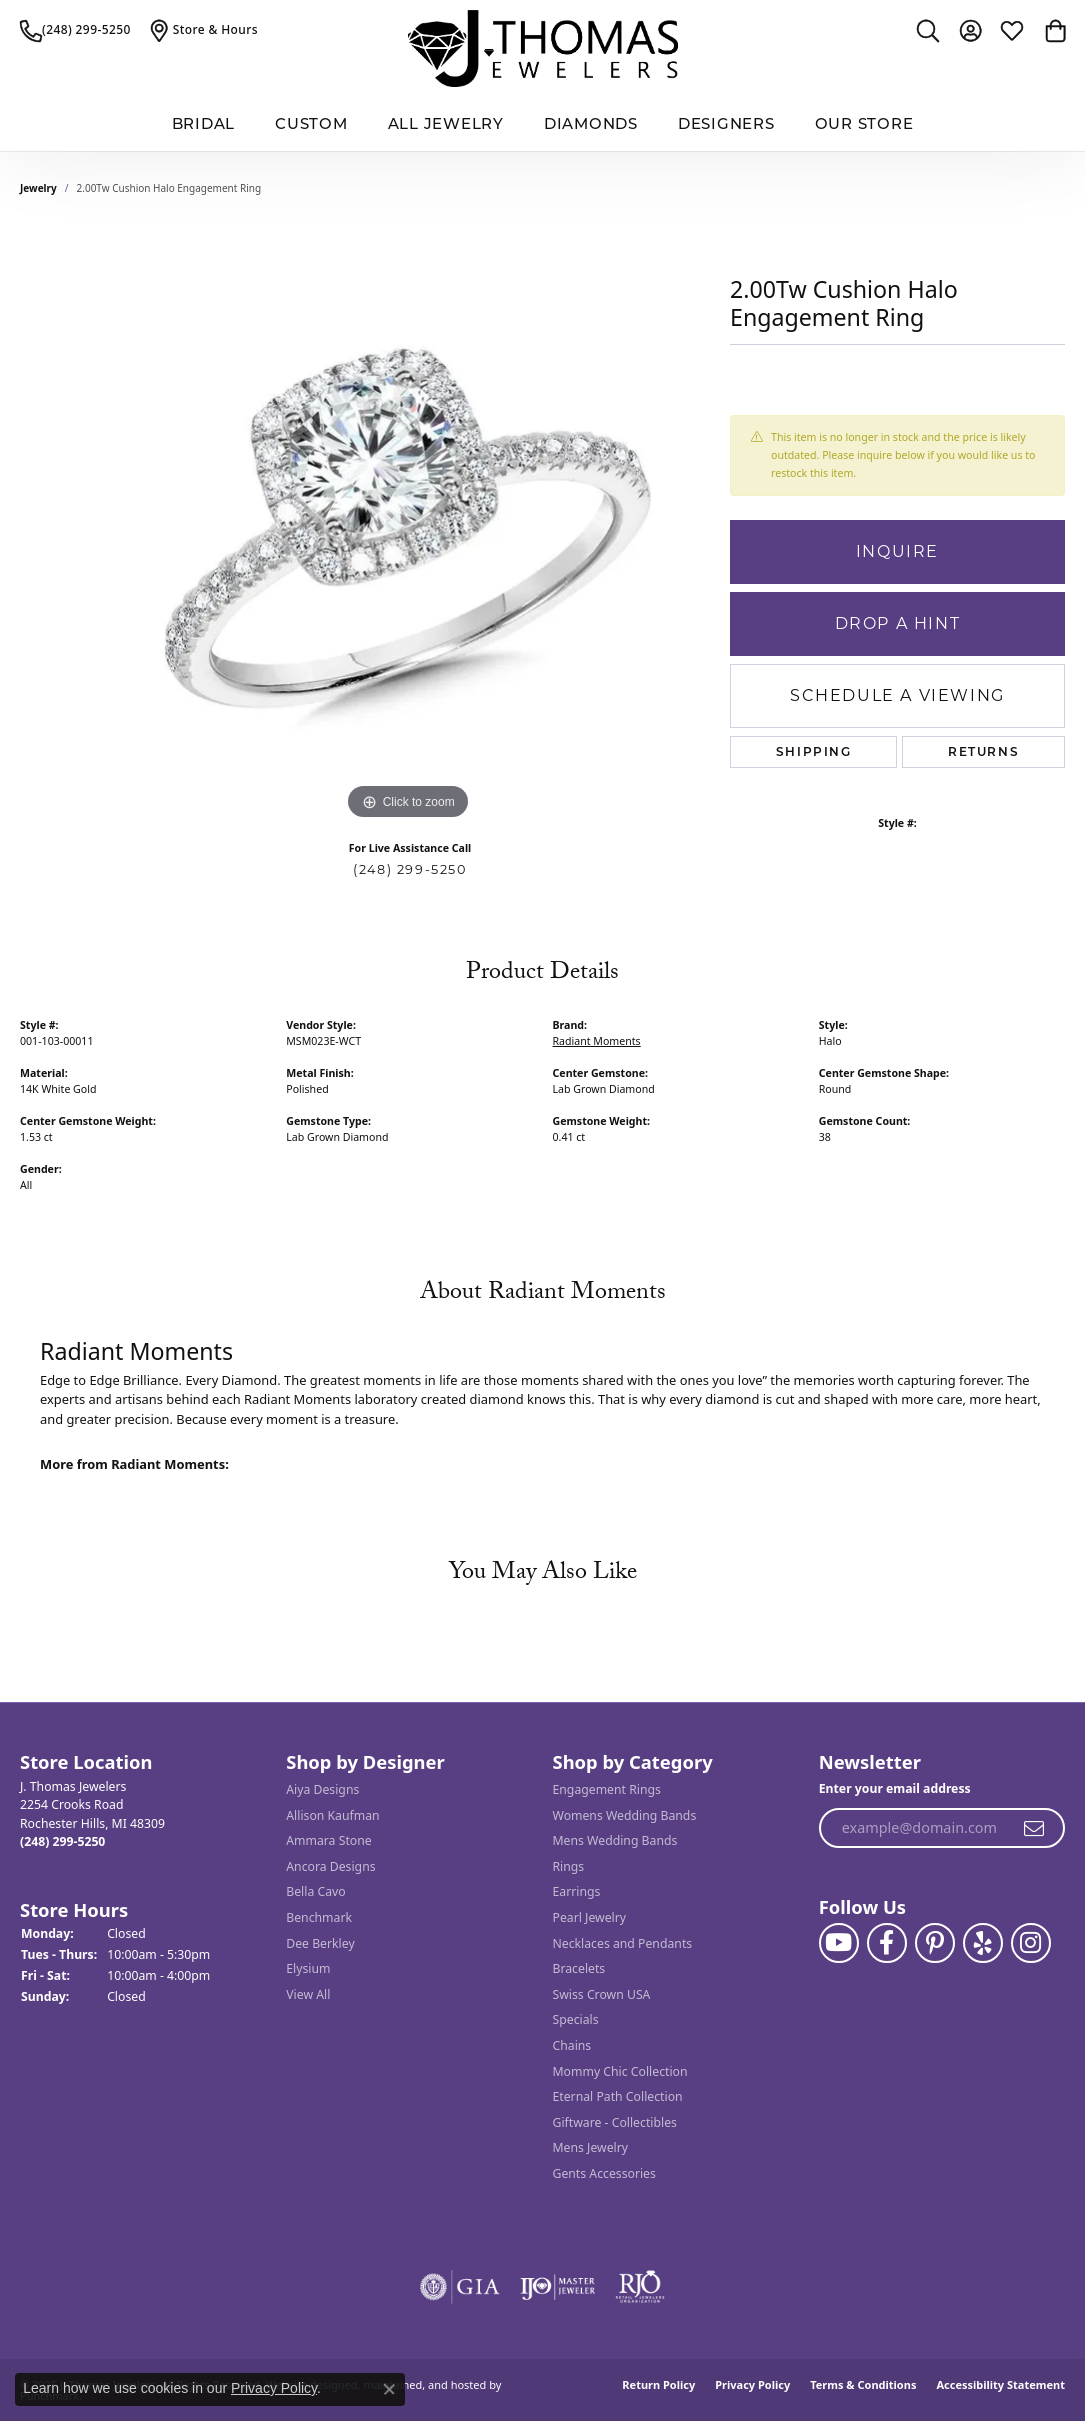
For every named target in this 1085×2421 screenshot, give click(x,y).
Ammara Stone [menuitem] (328, 1840)
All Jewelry (446, 123)
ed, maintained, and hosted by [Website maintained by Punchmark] (423, 2384)
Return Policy (658, 2384)
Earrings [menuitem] (577, 1892)
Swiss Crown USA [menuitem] (602, 1994)
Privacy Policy (752, 2384)
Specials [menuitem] (576, 2020)
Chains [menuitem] (572, 2045)
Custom (311, 123)
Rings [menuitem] (569, 1866)
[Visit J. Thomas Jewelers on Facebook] (887, 1943)
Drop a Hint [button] (898, 623)
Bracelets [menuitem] (579, 1968)
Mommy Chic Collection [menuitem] (620, 2071)
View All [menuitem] (308, 1994)
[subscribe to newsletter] (1035, 1829)
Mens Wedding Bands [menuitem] (615, 1840)
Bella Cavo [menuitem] (315, 1892)
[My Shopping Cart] (1054, 30)
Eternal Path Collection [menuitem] (618, 2096)
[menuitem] (460, 2287)
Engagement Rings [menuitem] (607, 1789)
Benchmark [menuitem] (319, 1917)
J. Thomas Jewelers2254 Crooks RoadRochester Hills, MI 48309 (92, 1814)
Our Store (864, 123)
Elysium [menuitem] (308, 1968)
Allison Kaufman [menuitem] (332, 1815)
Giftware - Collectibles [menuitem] (615, 2122)
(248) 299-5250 (409, 869)
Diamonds (591, 123)
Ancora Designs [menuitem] (330, 1866)
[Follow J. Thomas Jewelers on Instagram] (1031, 1943)
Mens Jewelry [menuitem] (591, 2148)
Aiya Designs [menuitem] (322, 1789)
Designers (726, 123)
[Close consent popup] (389, 2389)
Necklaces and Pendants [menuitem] (623, 1943)
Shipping (814, 751)
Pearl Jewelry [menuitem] (590, 1917)
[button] (143, 1762)
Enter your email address (895, 1788)
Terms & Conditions (863, 2384)
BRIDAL (204, 123)
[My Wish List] (1012, 30)
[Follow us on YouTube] (839, 1943)
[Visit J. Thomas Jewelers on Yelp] (983, 1943)
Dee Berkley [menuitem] (320, 1943)
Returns (983, 751)
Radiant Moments (597, 1041)
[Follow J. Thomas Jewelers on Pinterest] (935, 1943)
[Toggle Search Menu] (928, 30)
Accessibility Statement (1000, 2384)
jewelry (38, 188)
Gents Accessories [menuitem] (604, 2173)
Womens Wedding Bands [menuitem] (625, 1815)
